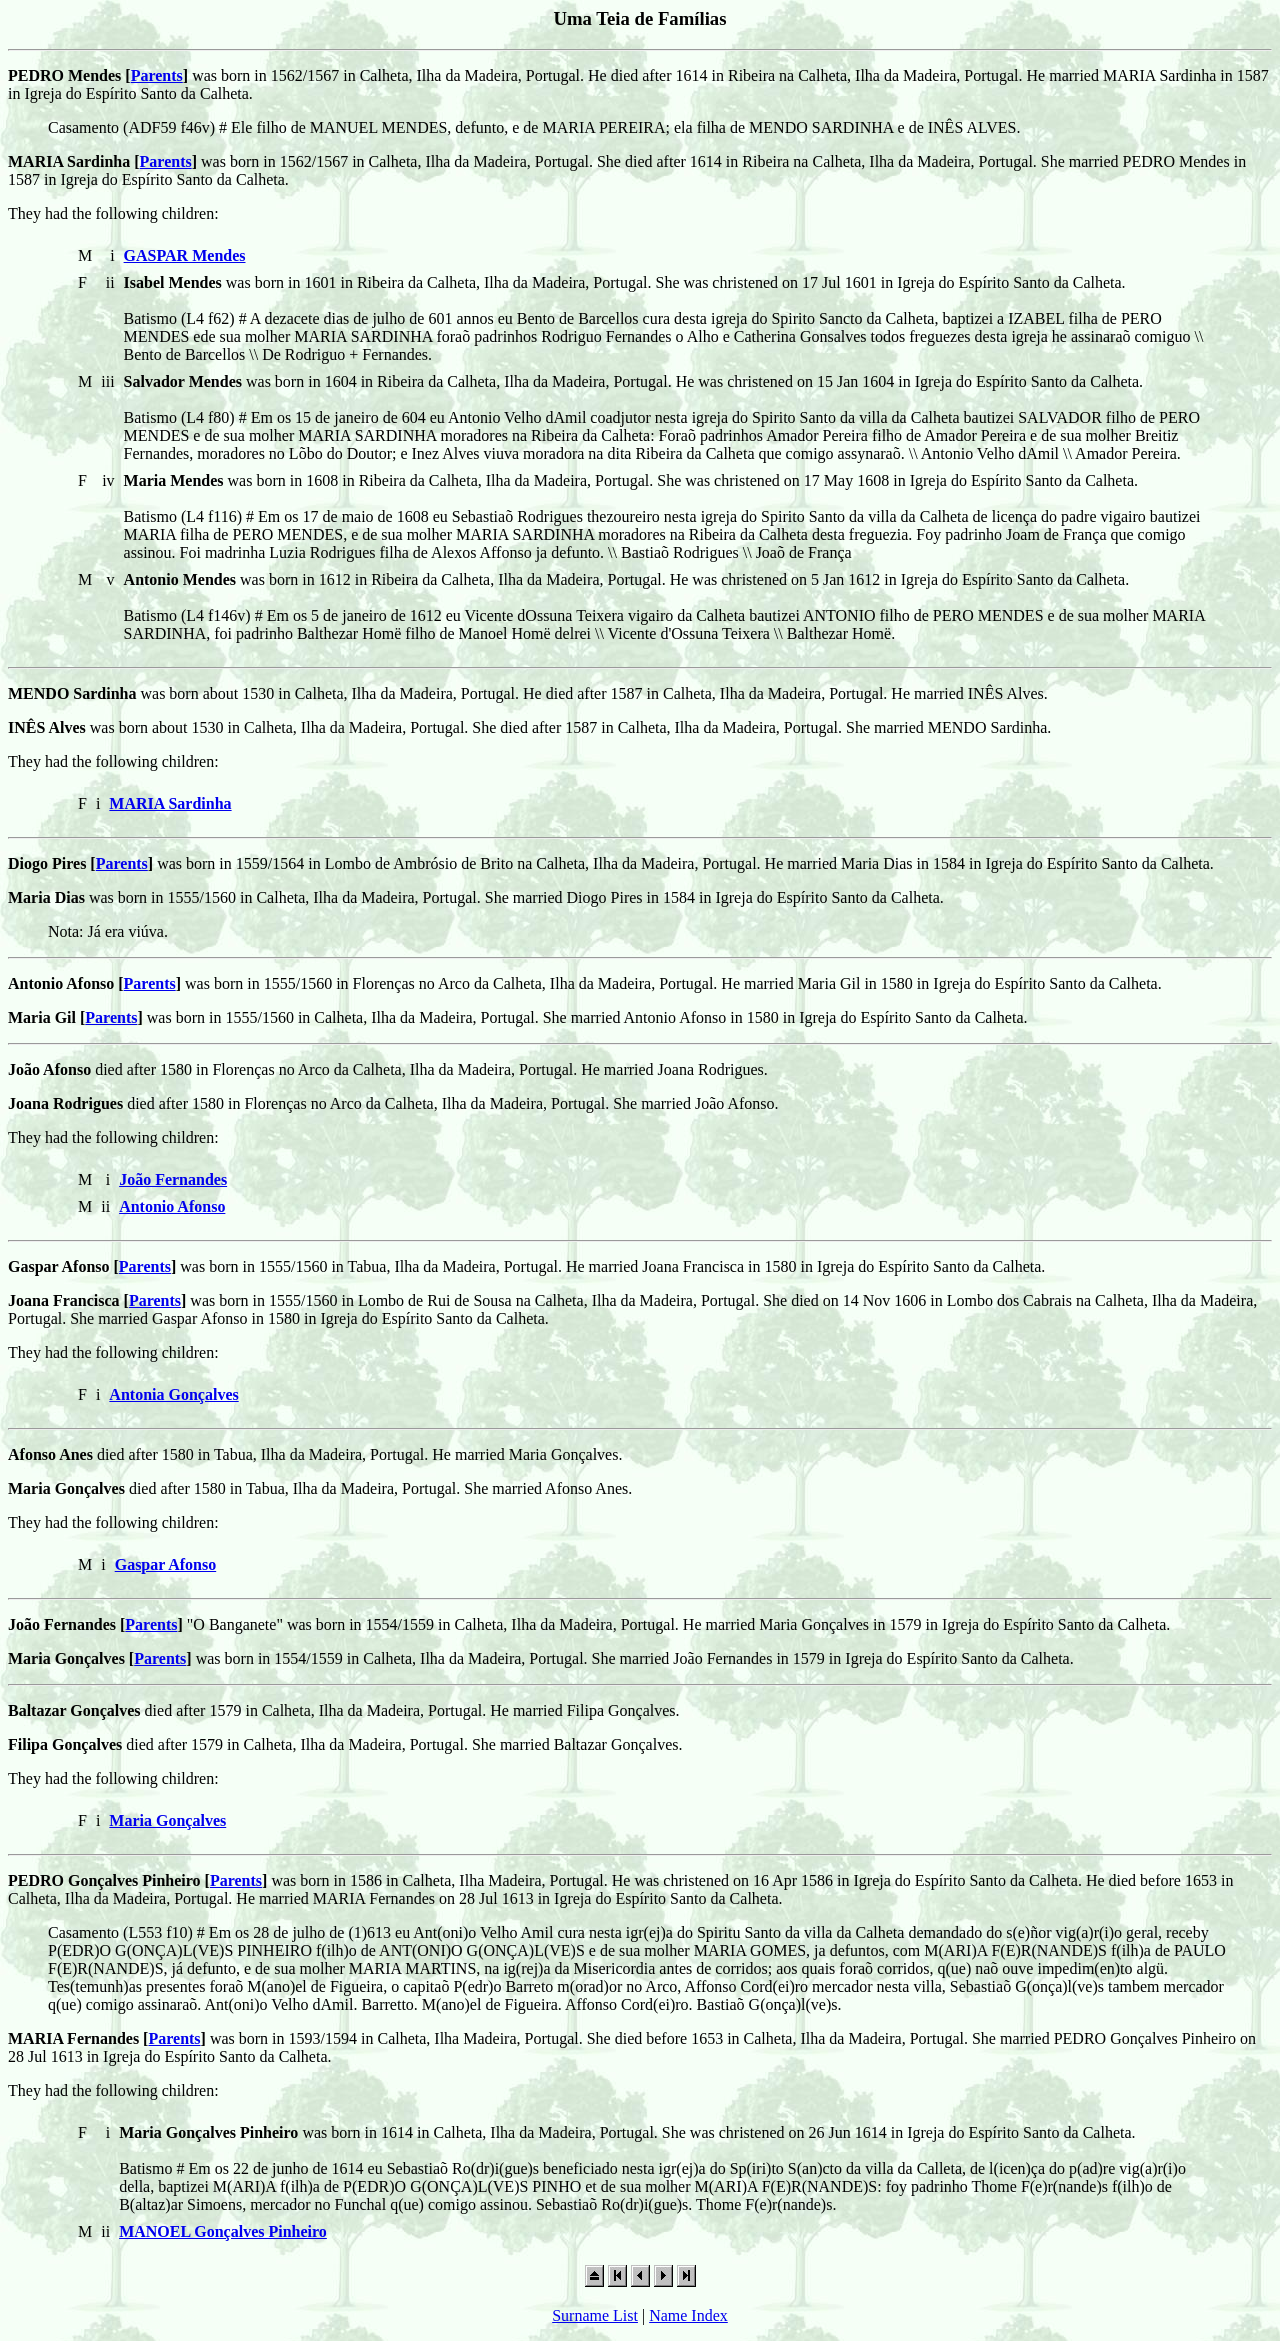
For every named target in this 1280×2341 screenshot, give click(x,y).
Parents (157, 75)
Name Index (688, 2315)
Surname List (595, 2315)
